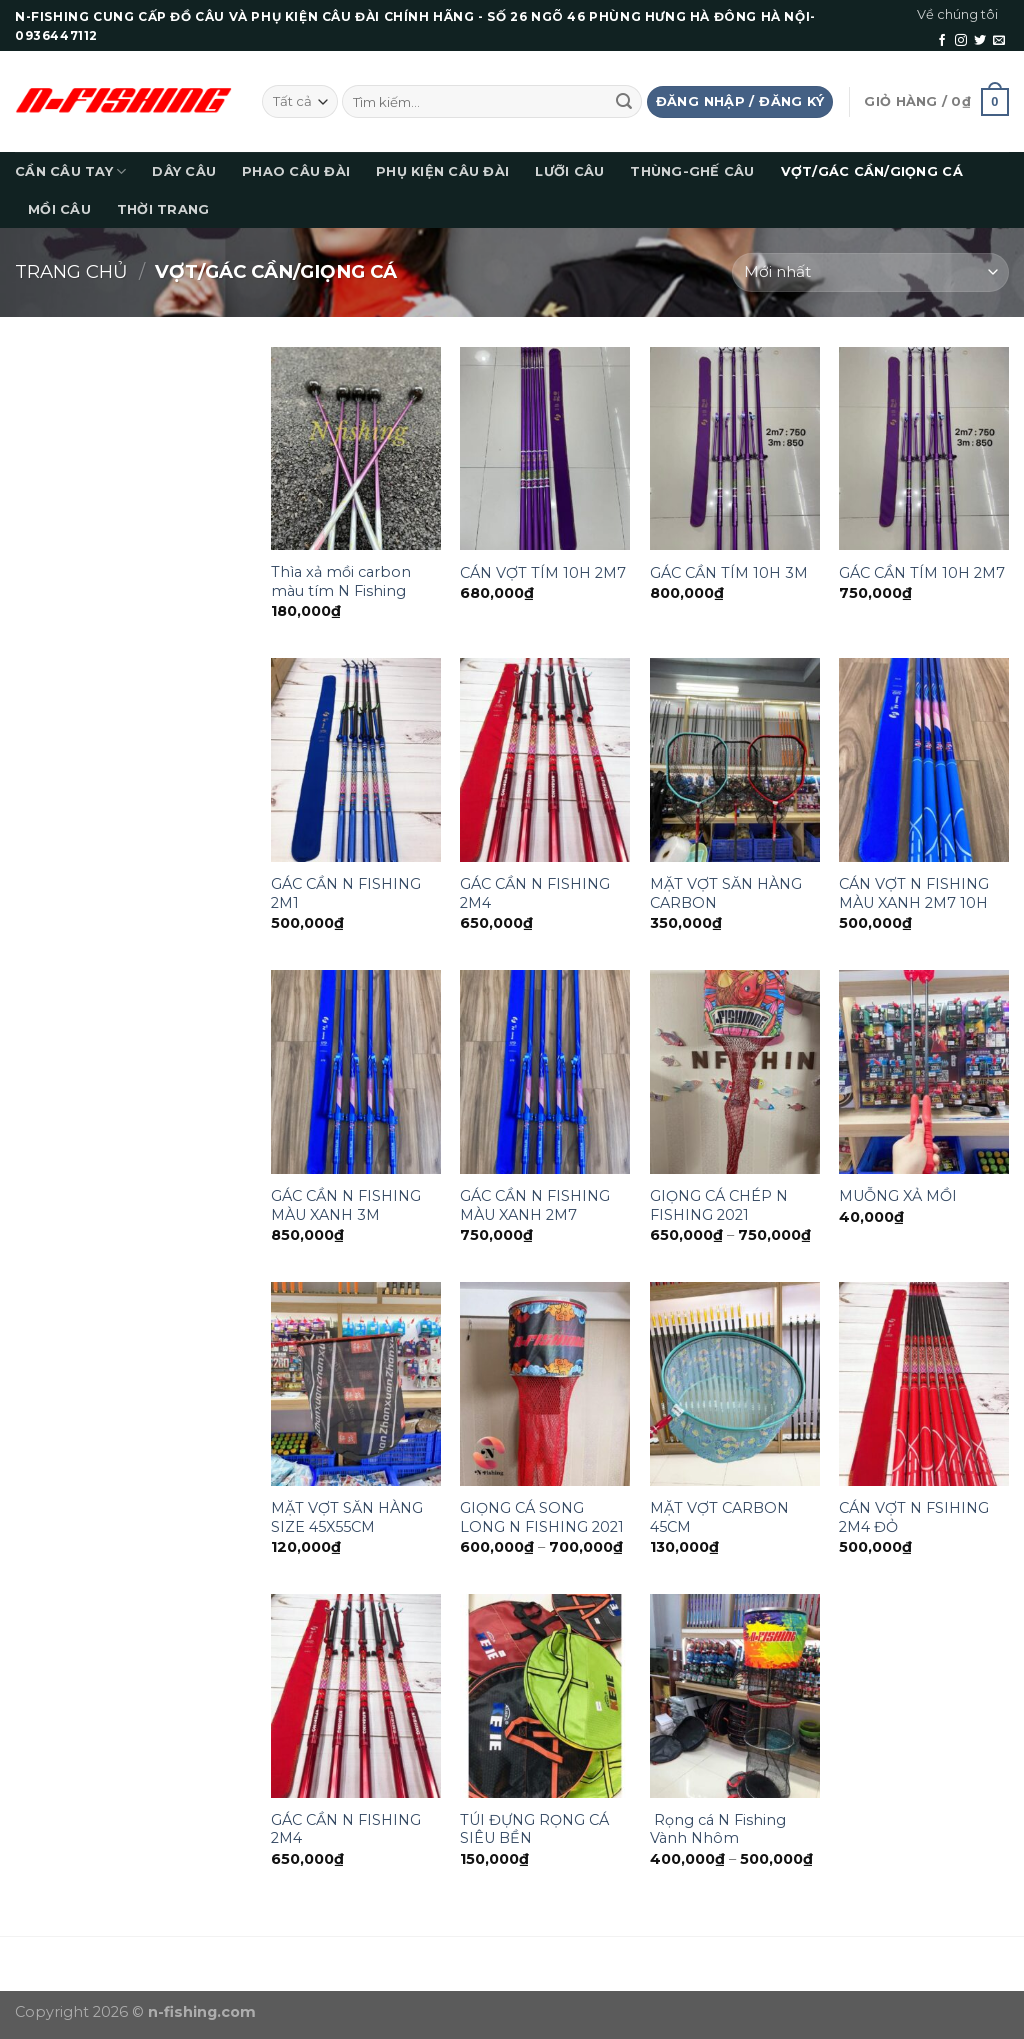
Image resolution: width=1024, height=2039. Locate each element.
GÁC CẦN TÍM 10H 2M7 (922, 573)
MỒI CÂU (59, 209)
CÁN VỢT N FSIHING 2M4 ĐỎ (914, 1517)
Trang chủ (71, 271)
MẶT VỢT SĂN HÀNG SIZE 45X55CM (347, 1517)
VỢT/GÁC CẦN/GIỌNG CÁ (872, 171)
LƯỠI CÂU (569, 171)
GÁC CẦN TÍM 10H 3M (729, 573)
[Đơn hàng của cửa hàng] (870, 272)
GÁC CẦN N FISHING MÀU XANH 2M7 (535, 1205)
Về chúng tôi (957, 14)
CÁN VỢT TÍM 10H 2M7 (543, 573)
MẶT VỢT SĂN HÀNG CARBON (726, 893)
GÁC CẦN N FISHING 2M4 (535, 893)
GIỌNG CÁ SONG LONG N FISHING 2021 (542, 1517)
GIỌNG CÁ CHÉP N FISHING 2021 (719, 1205)
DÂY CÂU (184, 171)
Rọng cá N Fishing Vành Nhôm (718, 1829)
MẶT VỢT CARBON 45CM (719, 1517)
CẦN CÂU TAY (70, 171)
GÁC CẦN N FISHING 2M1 (346, 893)
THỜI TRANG (163, 209)
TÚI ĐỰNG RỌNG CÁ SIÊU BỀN (534, 1829)
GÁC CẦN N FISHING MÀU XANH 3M (346, 1205)
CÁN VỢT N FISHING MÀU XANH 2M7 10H (914, 893)
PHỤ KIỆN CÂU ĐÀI (442, 171)
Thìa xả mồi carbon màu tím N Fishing (341, 581)
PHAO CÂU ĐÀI (296, 171)
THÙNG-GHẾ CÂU (692, 171)
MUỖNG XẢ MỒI (898, 1196)
